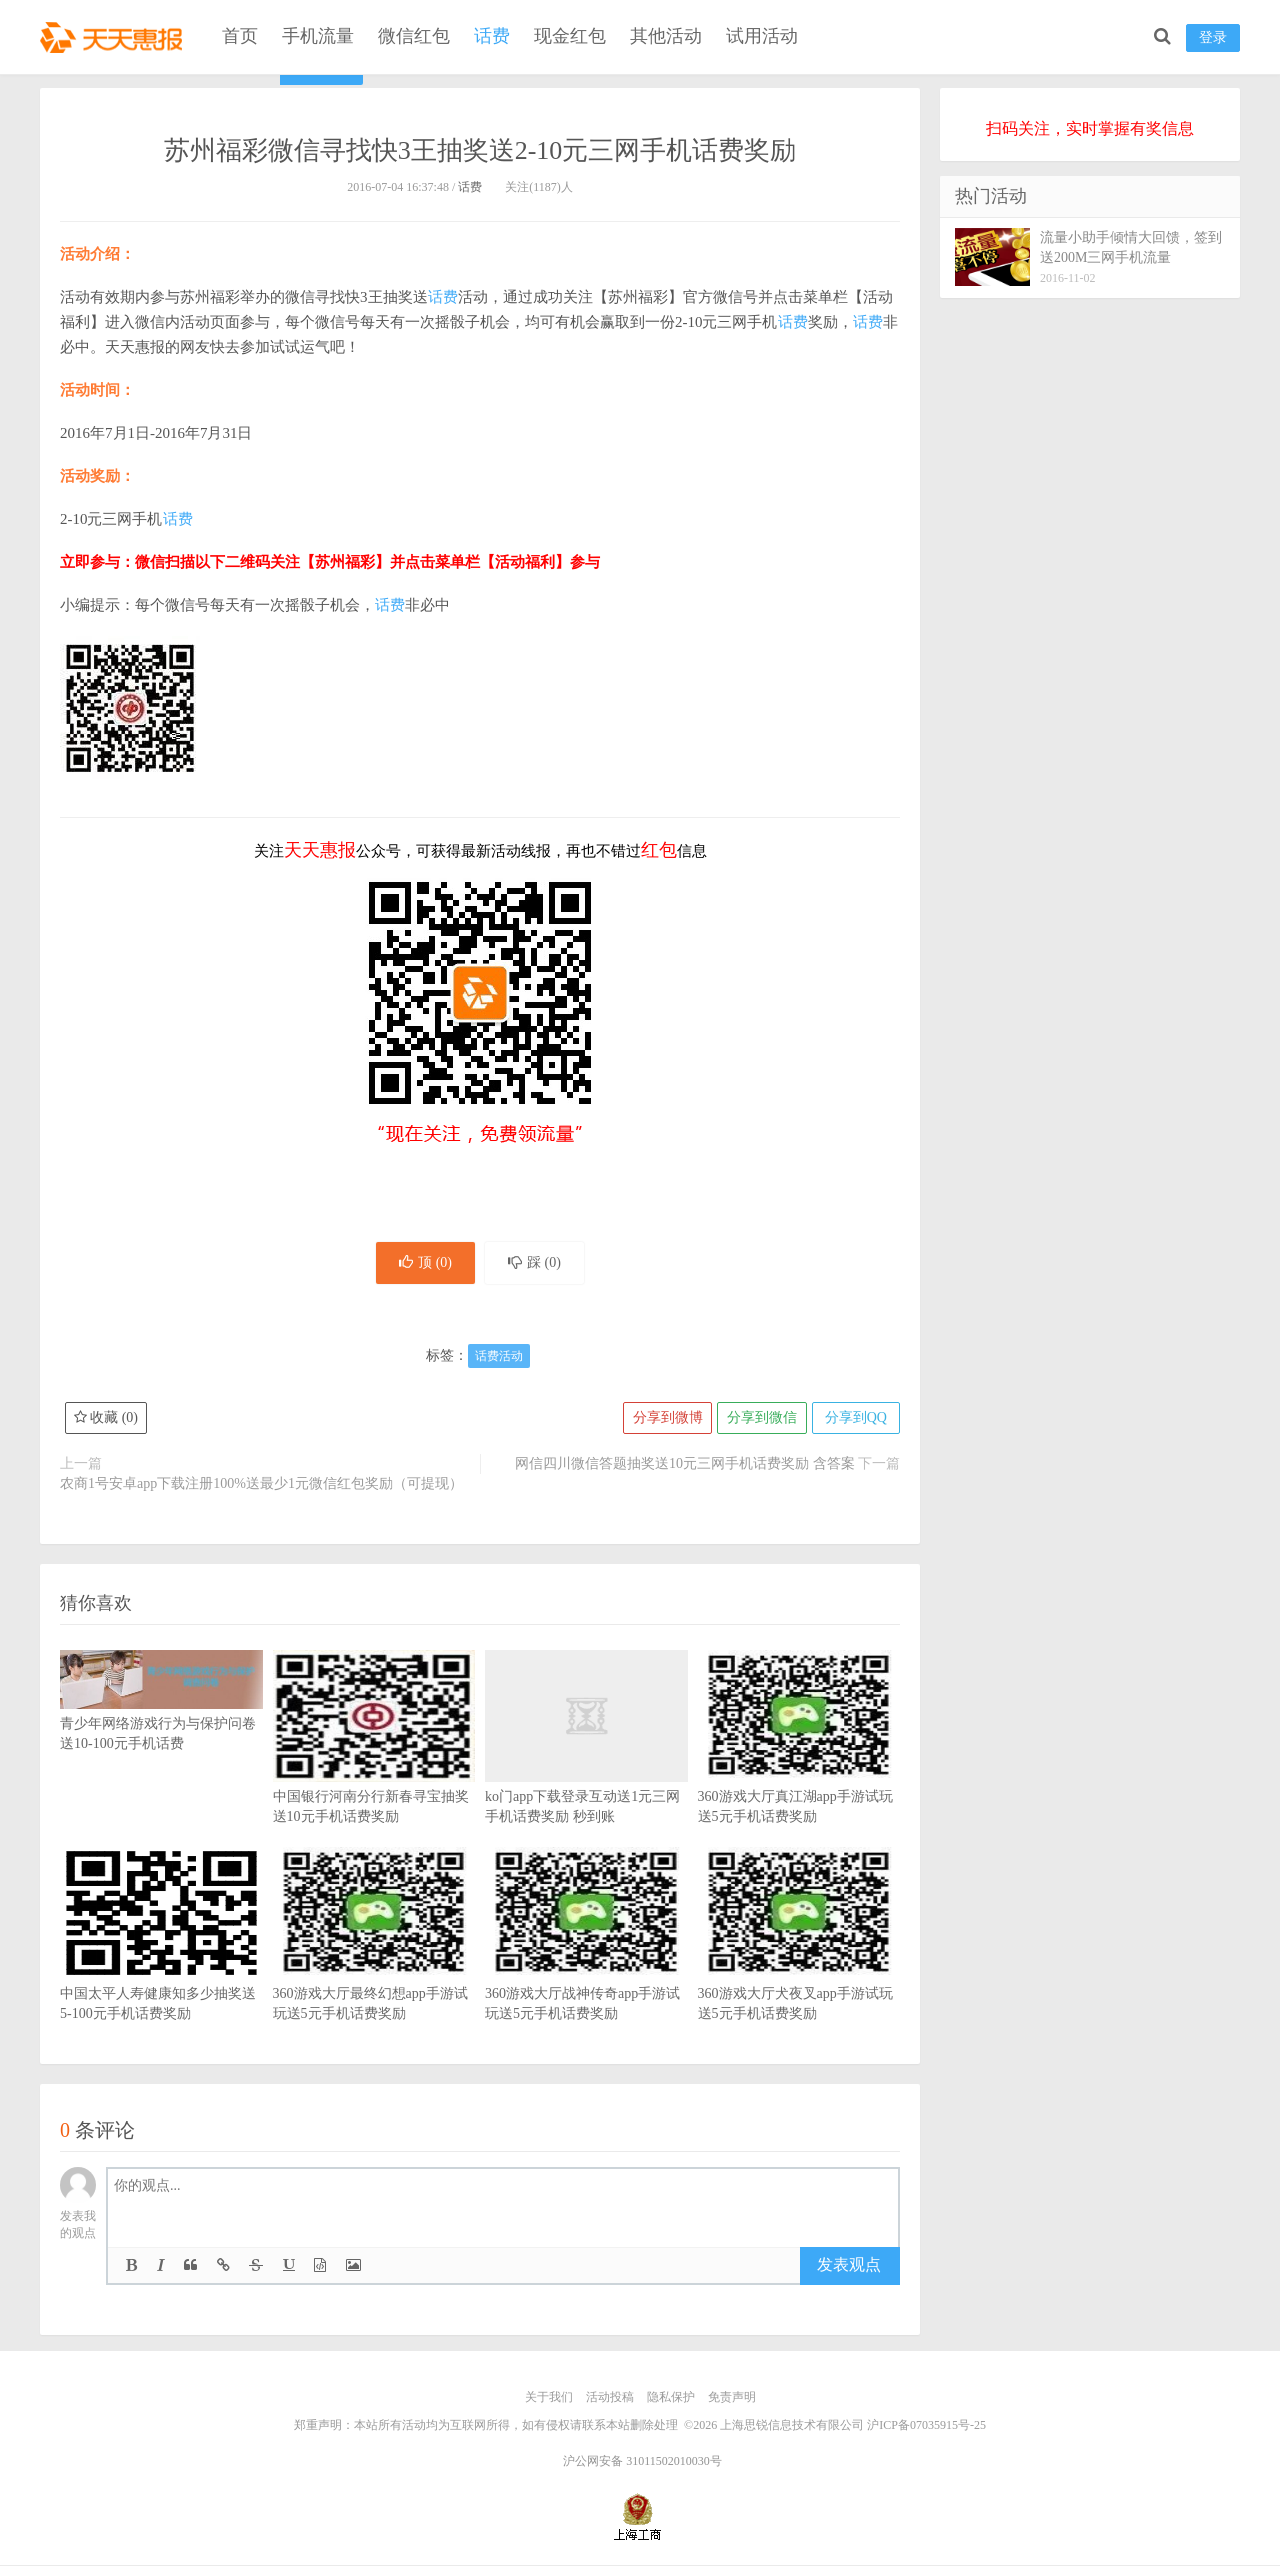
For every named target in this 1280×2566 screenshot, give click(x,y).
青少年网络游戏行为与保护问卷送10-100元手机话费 (161, 1714)
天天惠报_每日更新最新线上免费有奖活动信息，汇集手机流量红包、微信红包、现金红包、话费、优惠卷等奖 (115, 36)
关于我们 (549, 2399)
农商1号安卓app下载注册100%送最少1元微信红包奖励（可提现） (261, 1485)
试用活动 (762, 36)
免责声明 (732, 2399)
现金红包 (570, 36)
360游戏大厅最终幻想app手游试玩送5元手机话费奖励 (374, 1966)
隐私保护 (671, 2399)
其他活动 (666, 36)
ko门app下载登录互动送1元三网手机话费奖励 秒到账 (586, 1769)
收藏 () (106, 1419)
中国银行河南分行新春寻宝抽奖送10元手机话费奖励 (374, 1769)
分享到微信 (760, 1419)
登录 (1213, 37)
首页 (240, 36)
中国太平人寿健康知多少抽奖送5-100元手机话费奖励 (161, 1966)
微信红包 (414, 36)
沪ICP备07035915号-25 (926, 2426)
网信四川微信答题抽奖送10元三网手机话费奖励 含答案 (685, 1465)
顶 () (423, 1263)
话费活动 (499, 1358)
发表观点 (849, 2266)
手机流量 (318, 36)
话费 (492, 36)
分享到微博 (665, 1419)
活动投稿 (610, 2399)
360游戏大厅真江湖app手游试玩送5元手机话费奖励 (799, 1769)
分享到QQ (855, 1419)
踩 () (536, 1263)
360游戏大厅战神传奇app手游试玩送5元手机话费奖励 (586, 1966)
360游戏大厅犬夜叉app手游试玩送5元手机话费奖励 (799, 1966)
